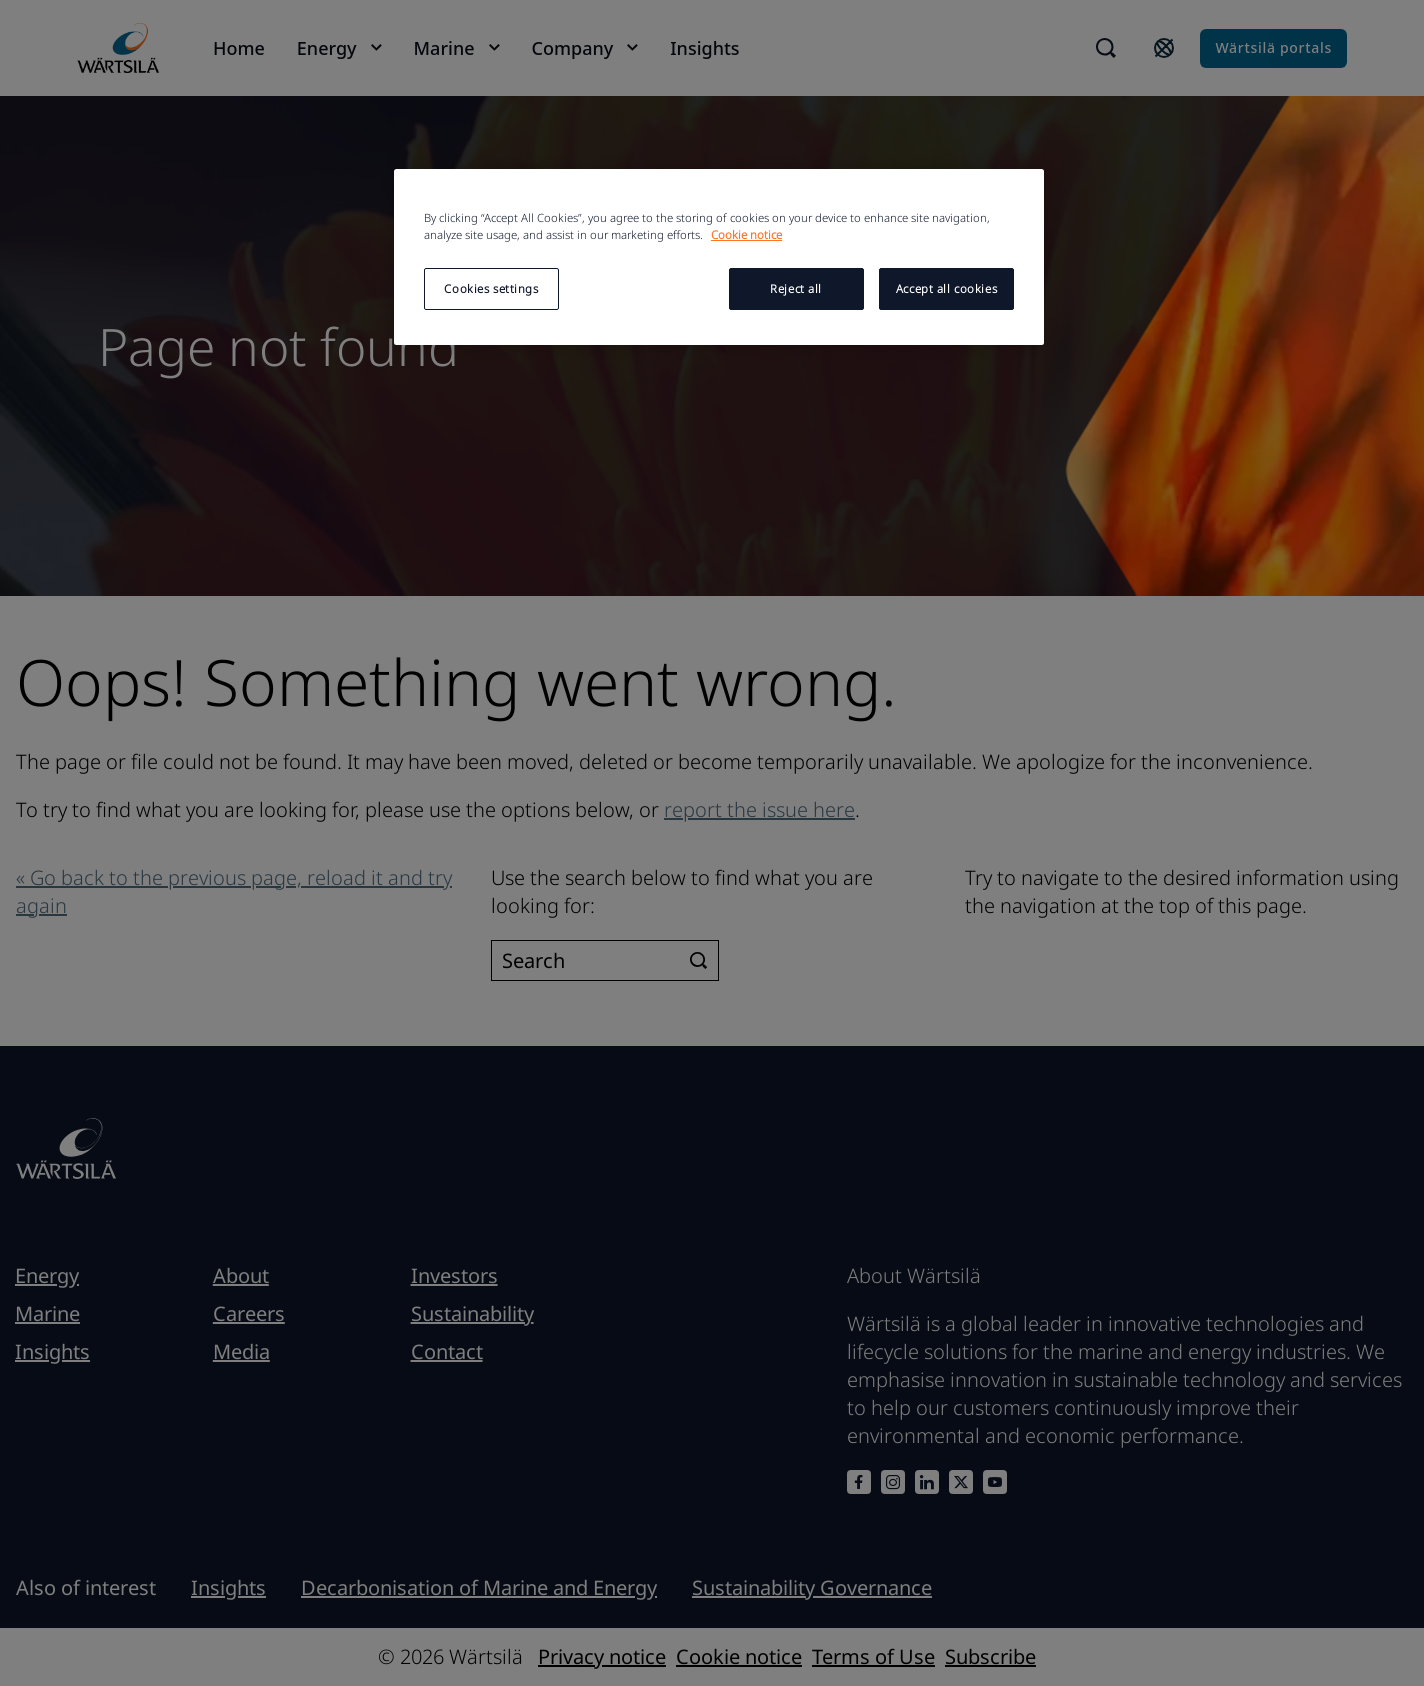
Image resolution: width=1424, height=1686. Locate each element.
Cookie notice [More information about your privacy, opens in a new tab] (746, 234)
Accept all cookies (946, 288)
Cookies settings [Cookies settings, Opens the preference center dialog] (491, 288)
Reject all (796, 288)
